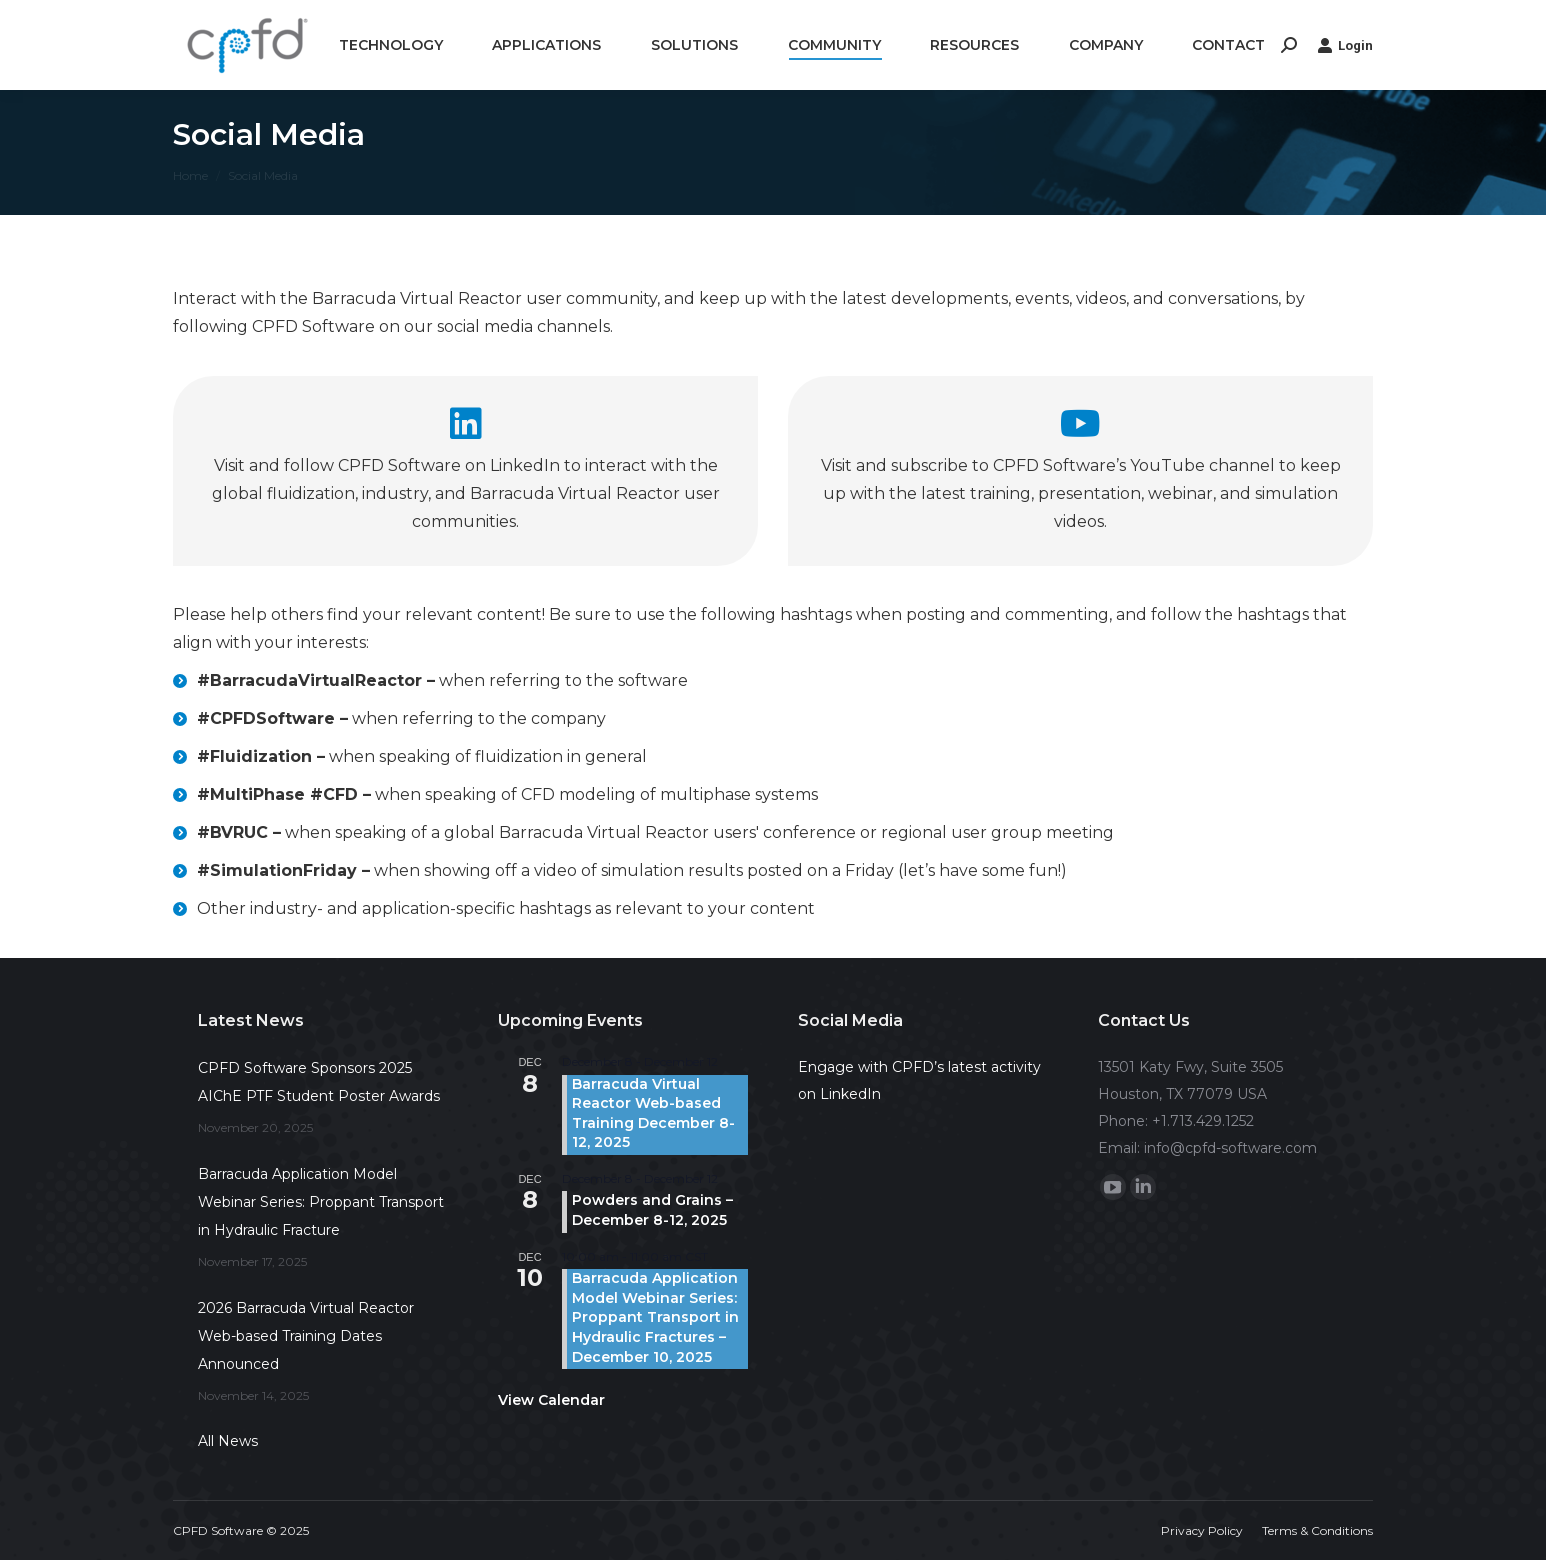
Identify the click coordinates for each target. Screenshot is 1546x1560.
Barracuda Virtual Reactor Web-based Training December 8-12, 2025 (653, 1113)
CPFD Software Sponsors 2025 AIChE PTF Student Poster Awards (319, 1082)
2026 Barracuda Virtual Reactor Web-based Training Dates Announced (306, 1336)
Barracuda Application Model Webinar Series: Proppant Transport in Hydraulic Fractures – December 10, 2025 (655, 1317)
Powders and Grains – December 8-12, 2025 (652, 1210)
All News (228, 1441)
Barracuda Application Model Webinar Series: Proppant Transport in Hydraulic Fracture (321, 1202)
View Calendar (551, 1400)
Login (1345, 45)
